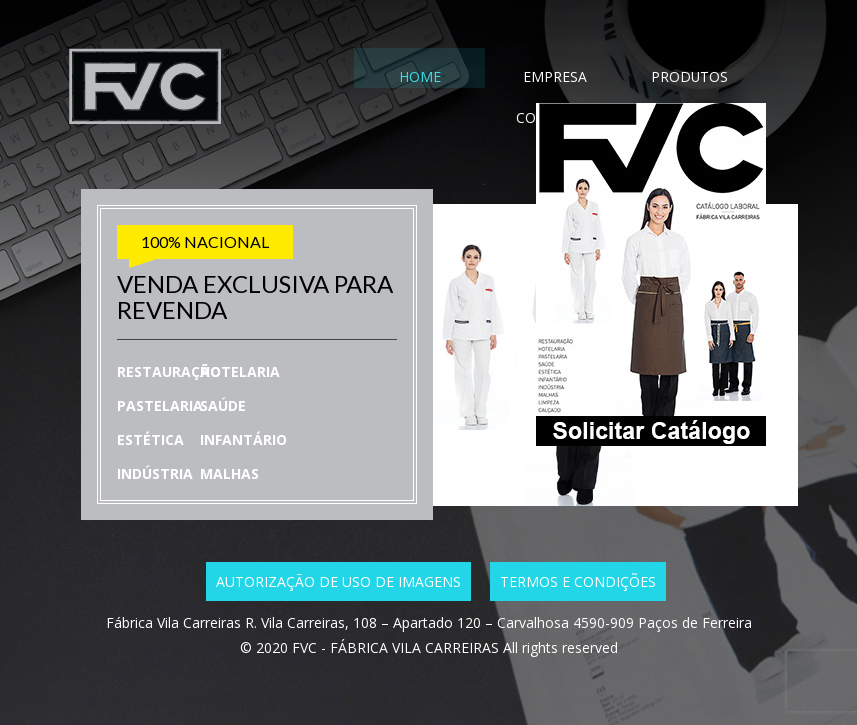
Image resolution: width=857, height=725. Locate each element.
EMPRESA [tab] (508, 78)
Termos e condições (578, 581)
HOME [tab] (415, 78)
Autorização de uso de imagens (338, 581)
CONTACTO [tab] (694, 78)
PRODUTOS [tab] (601, 78)
